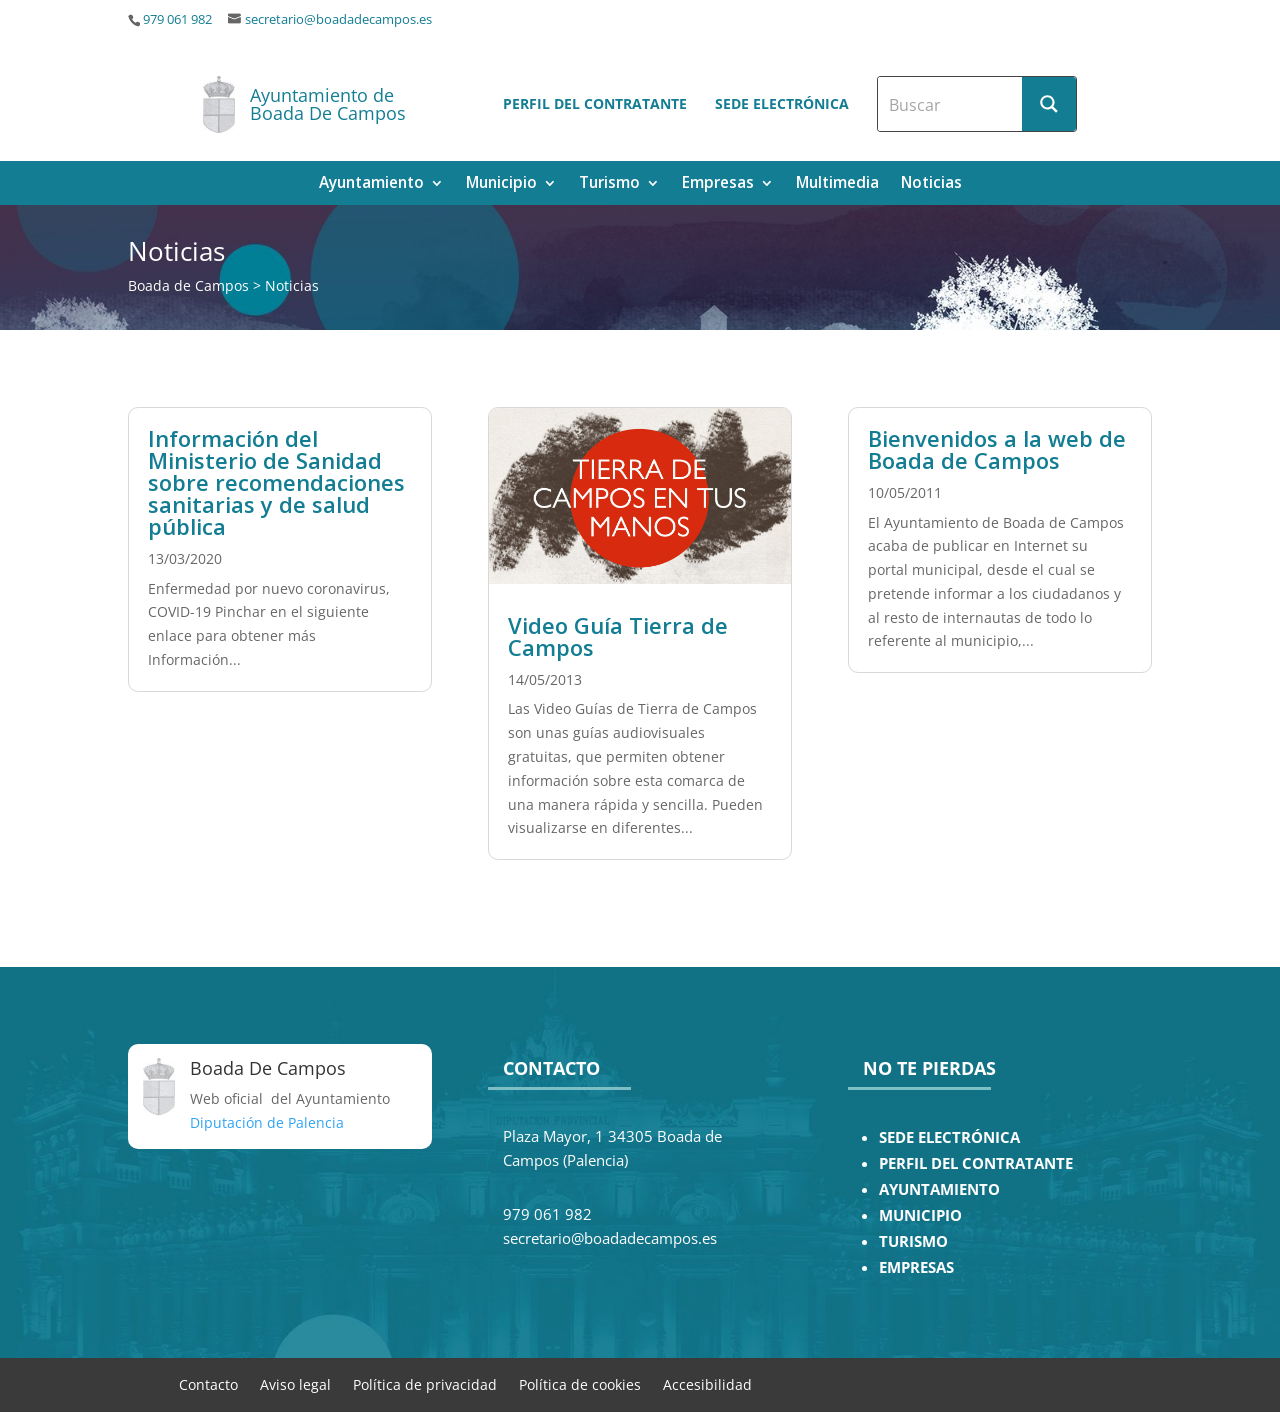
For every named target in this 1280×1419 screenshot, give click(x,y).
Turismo (609, 184)
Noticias (931, 184)
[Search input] (951, 104)
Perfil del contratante (595, 103)
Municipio (501, 184)
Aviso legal (295, 1383)
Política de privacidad (425, 1383)
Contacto (208, 1383)
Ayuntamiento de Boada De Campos (328, 104)
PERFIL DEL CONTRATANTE (976, 1163)
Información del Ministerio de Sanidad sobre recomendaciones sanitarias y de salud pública (276, 482)
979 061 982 (177, 19)
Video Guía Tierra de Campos (618, 636)
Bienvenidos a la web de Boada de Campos (997, 449)
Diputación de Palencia (267, 1122)
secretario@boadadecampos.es (338, 19)
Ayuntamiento (371, 184)
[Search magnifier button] (1049, 104)
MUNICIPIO (920, 1215)
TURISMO (913, 1241)
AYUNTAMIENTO (939, 1189)
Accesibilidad (707, 1383)
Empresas (718, 184)
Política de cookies (580, 1383)
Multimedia (837, 184)
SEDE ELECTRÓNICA (949, 1137)
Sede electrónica (782, 103)
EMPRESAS (916, 1267)
